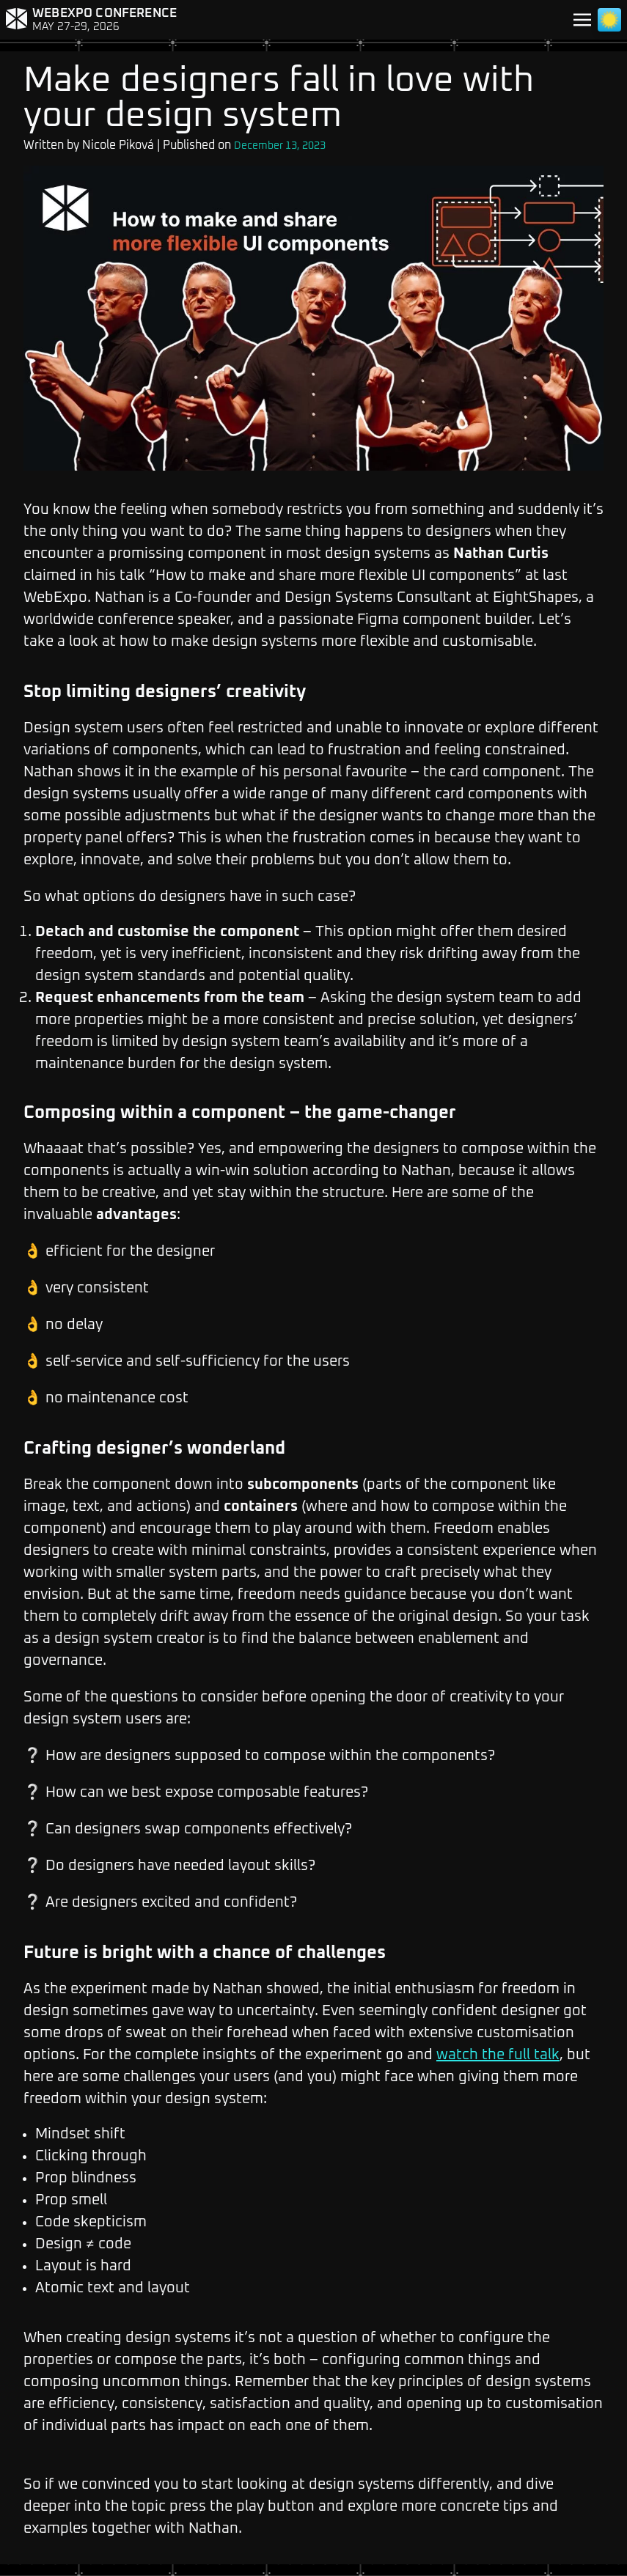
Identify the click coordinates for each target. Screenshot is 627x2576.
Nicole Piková (118, 145)
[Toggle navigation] (582, 20)
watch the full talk (498, 2054)
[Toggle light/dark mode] (609, 20)
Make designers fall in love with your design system (278, 98)
